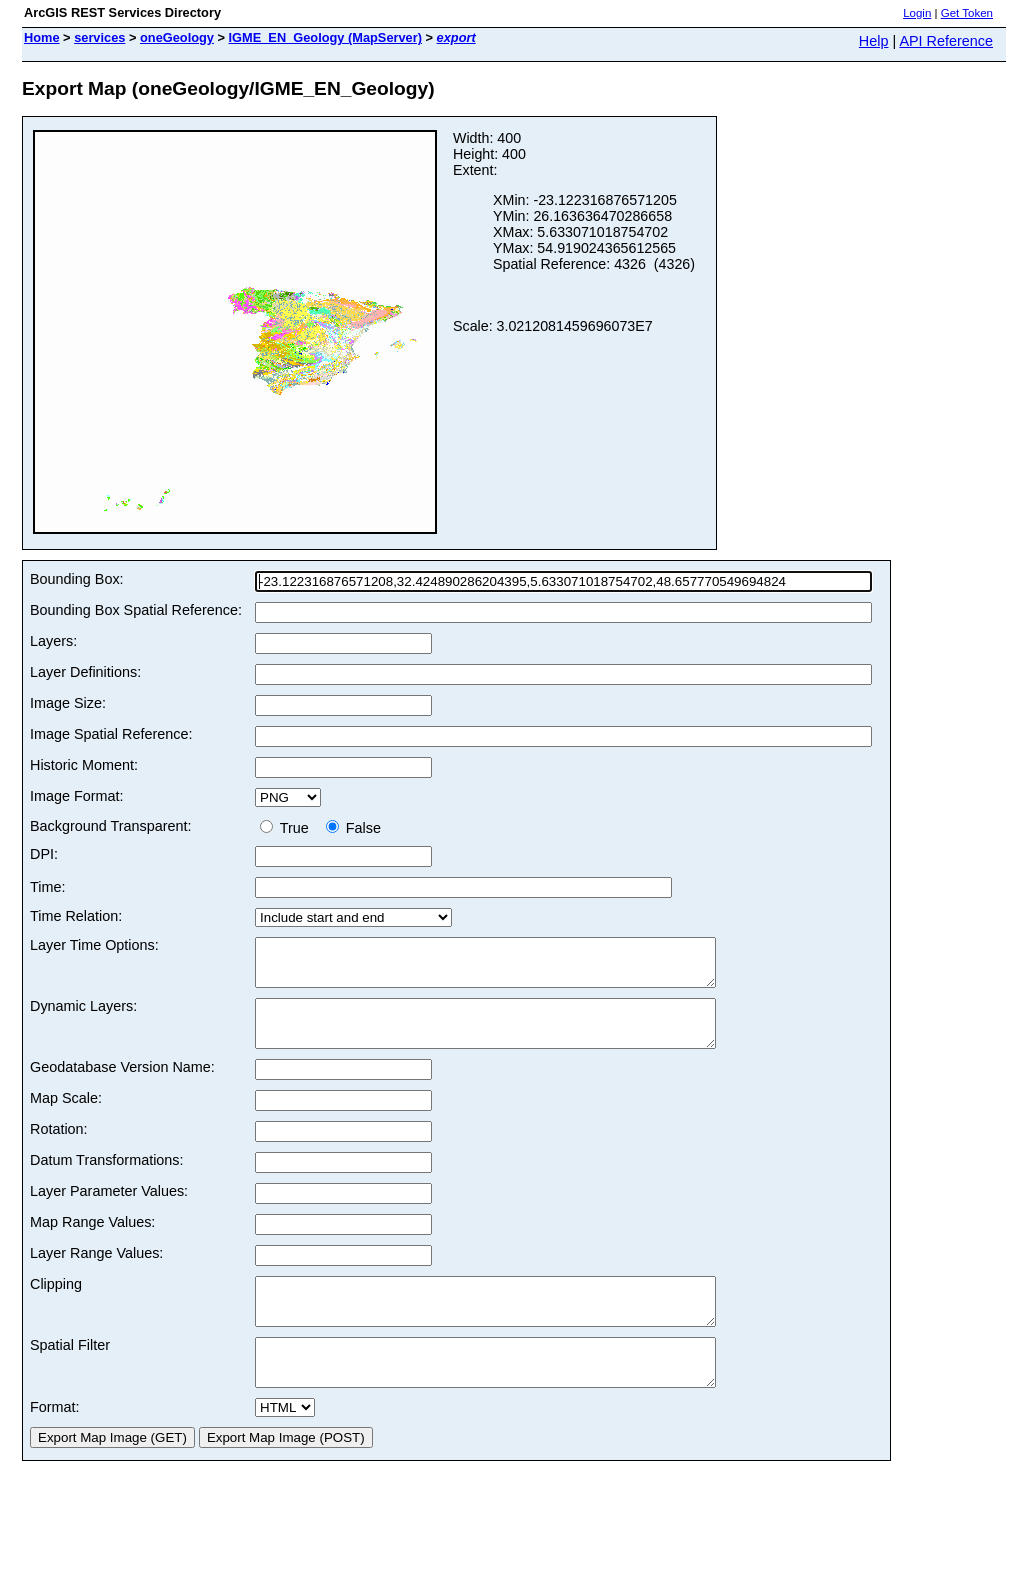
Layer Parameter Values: (109, 1209)
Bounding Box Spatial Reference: (136, 610)
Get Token (967, 13)
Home (42, 37)
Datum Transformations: (107, 1178)
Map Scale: (66, 1116)
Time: (47, 887)
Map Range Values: (92, 1240)
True (288, 828)
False (353, 828)
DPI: (44, 854)
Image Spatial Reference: (111, 734)
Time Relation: (76, 916)
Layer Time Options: (94, 945)
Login (917, 13)
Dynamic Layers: (83, 1015)
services (99, 37)
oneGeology (177, 37)
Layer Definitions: (85, 672)
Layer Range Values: (96, 1271)
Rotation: (59, 1147)
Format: (55, 1443)
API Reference (946, 41)
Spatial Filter (70, 1372)
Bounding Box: (77, 579)
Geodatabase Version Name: (122, 1085)
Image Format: (77, 796)
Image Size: (68, 703)
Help (874, 41)
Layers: (53, 641)
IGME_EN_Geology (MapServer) (325, 37)
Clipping (56, 1302)
